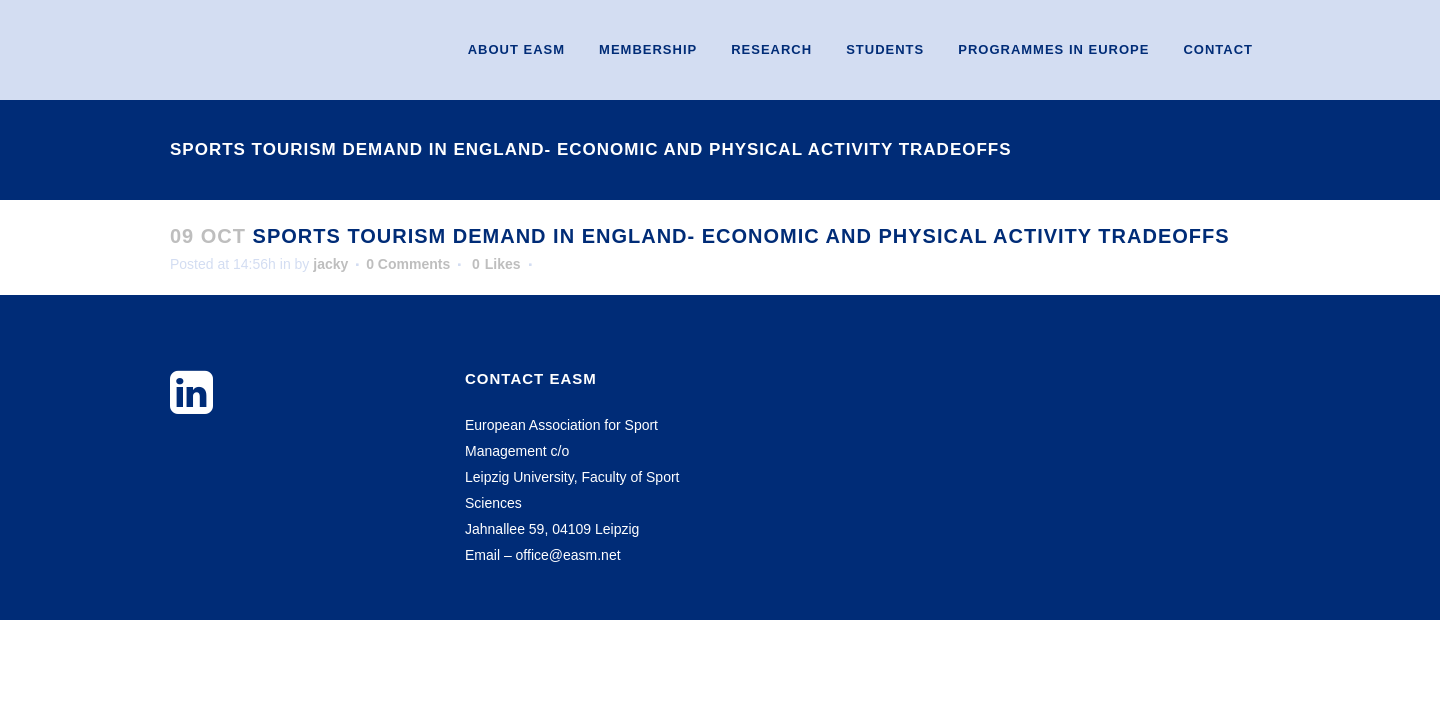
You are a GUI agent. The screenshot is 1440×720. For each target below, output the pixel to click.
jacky (330, 264)
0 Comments (408, 264)
